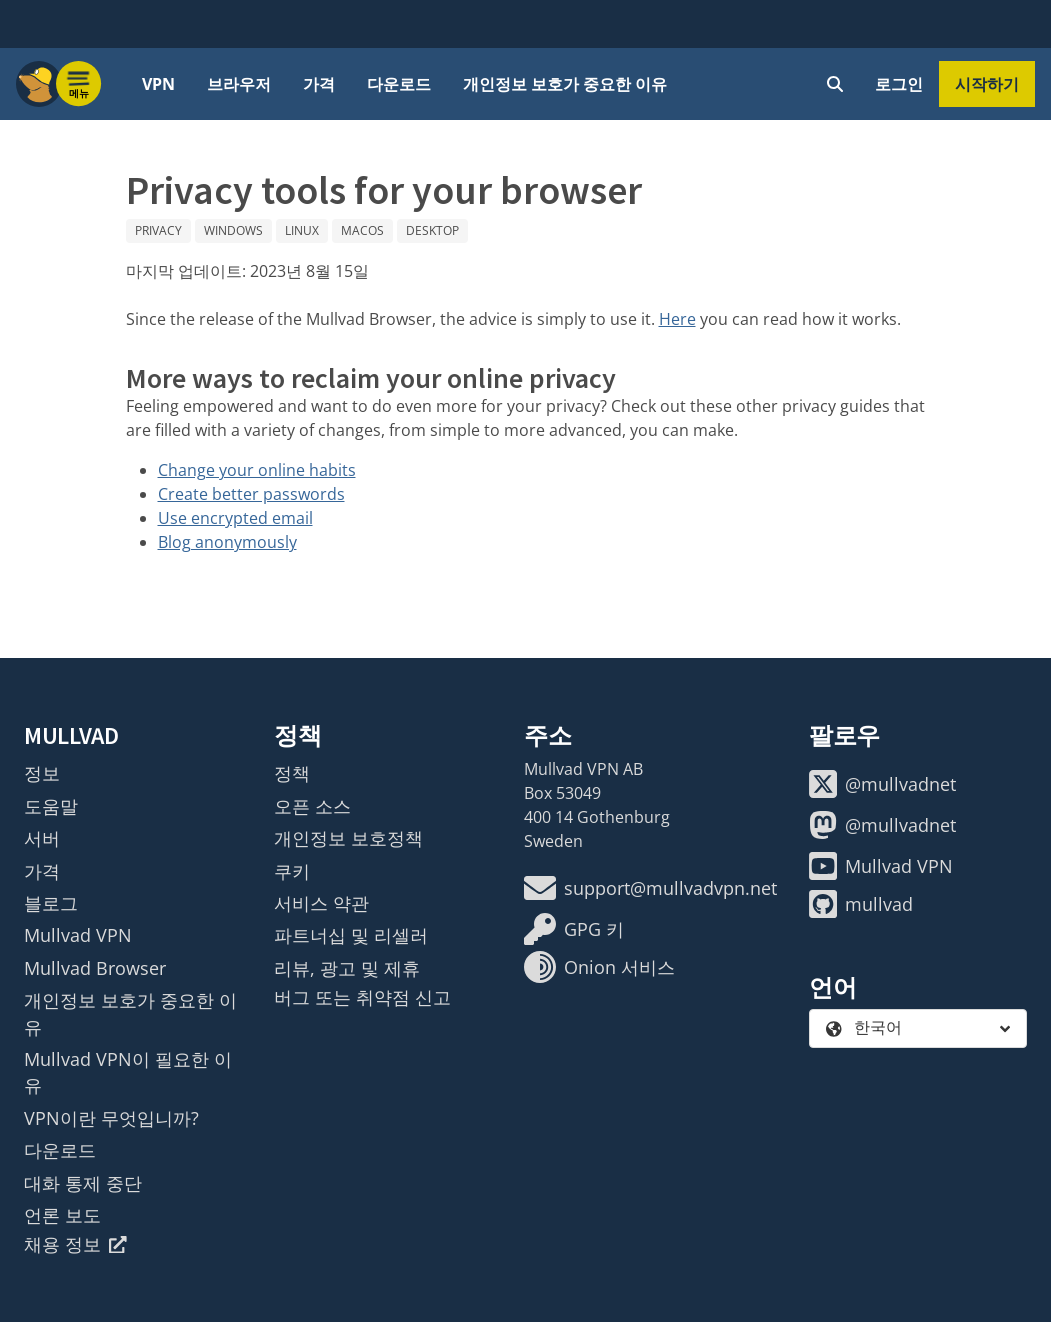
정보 (42, 773)
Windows (233, 230)
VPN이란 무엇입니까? (111, 1118)
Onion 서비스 (599, 967)
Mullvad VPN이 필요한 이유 (128, 1072)
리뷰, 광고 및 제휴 (347, 968)
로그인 (899, 84)
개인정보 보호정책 (348, 838)
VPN (158, 84)
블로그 (51, 903)
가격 (319, 84)
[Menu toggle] (79, 84)
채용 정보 (75, 1244)
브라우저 (239, 84)
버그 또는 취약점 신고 (362, 997)
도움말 (51, 806)
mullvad (861, 904)
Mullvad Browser (95, 968)
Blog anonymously (227, 542)
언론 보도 (62, 1215)
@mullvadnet (882, 784)
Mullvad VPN (78, 935)
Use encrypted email (235, 518)
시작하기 (987, 84)
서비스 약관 (321, 903)
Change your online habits (257, 470)
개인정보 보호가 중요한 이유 (565, 84)
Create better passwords (251, 494)
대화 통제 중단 (83, 1183)
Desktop (432, 230)
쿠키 (292, 871)
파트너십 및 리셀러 (351, 935)
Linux (302, 230)
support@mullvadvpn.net (650, 888)
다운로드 (399, 84)
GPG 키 (574, 929)
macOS (362, 230)
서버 (42, 838)
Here (677, 319)
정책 (292, 773)
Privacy (158, 230)
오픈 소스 (312, 806)
